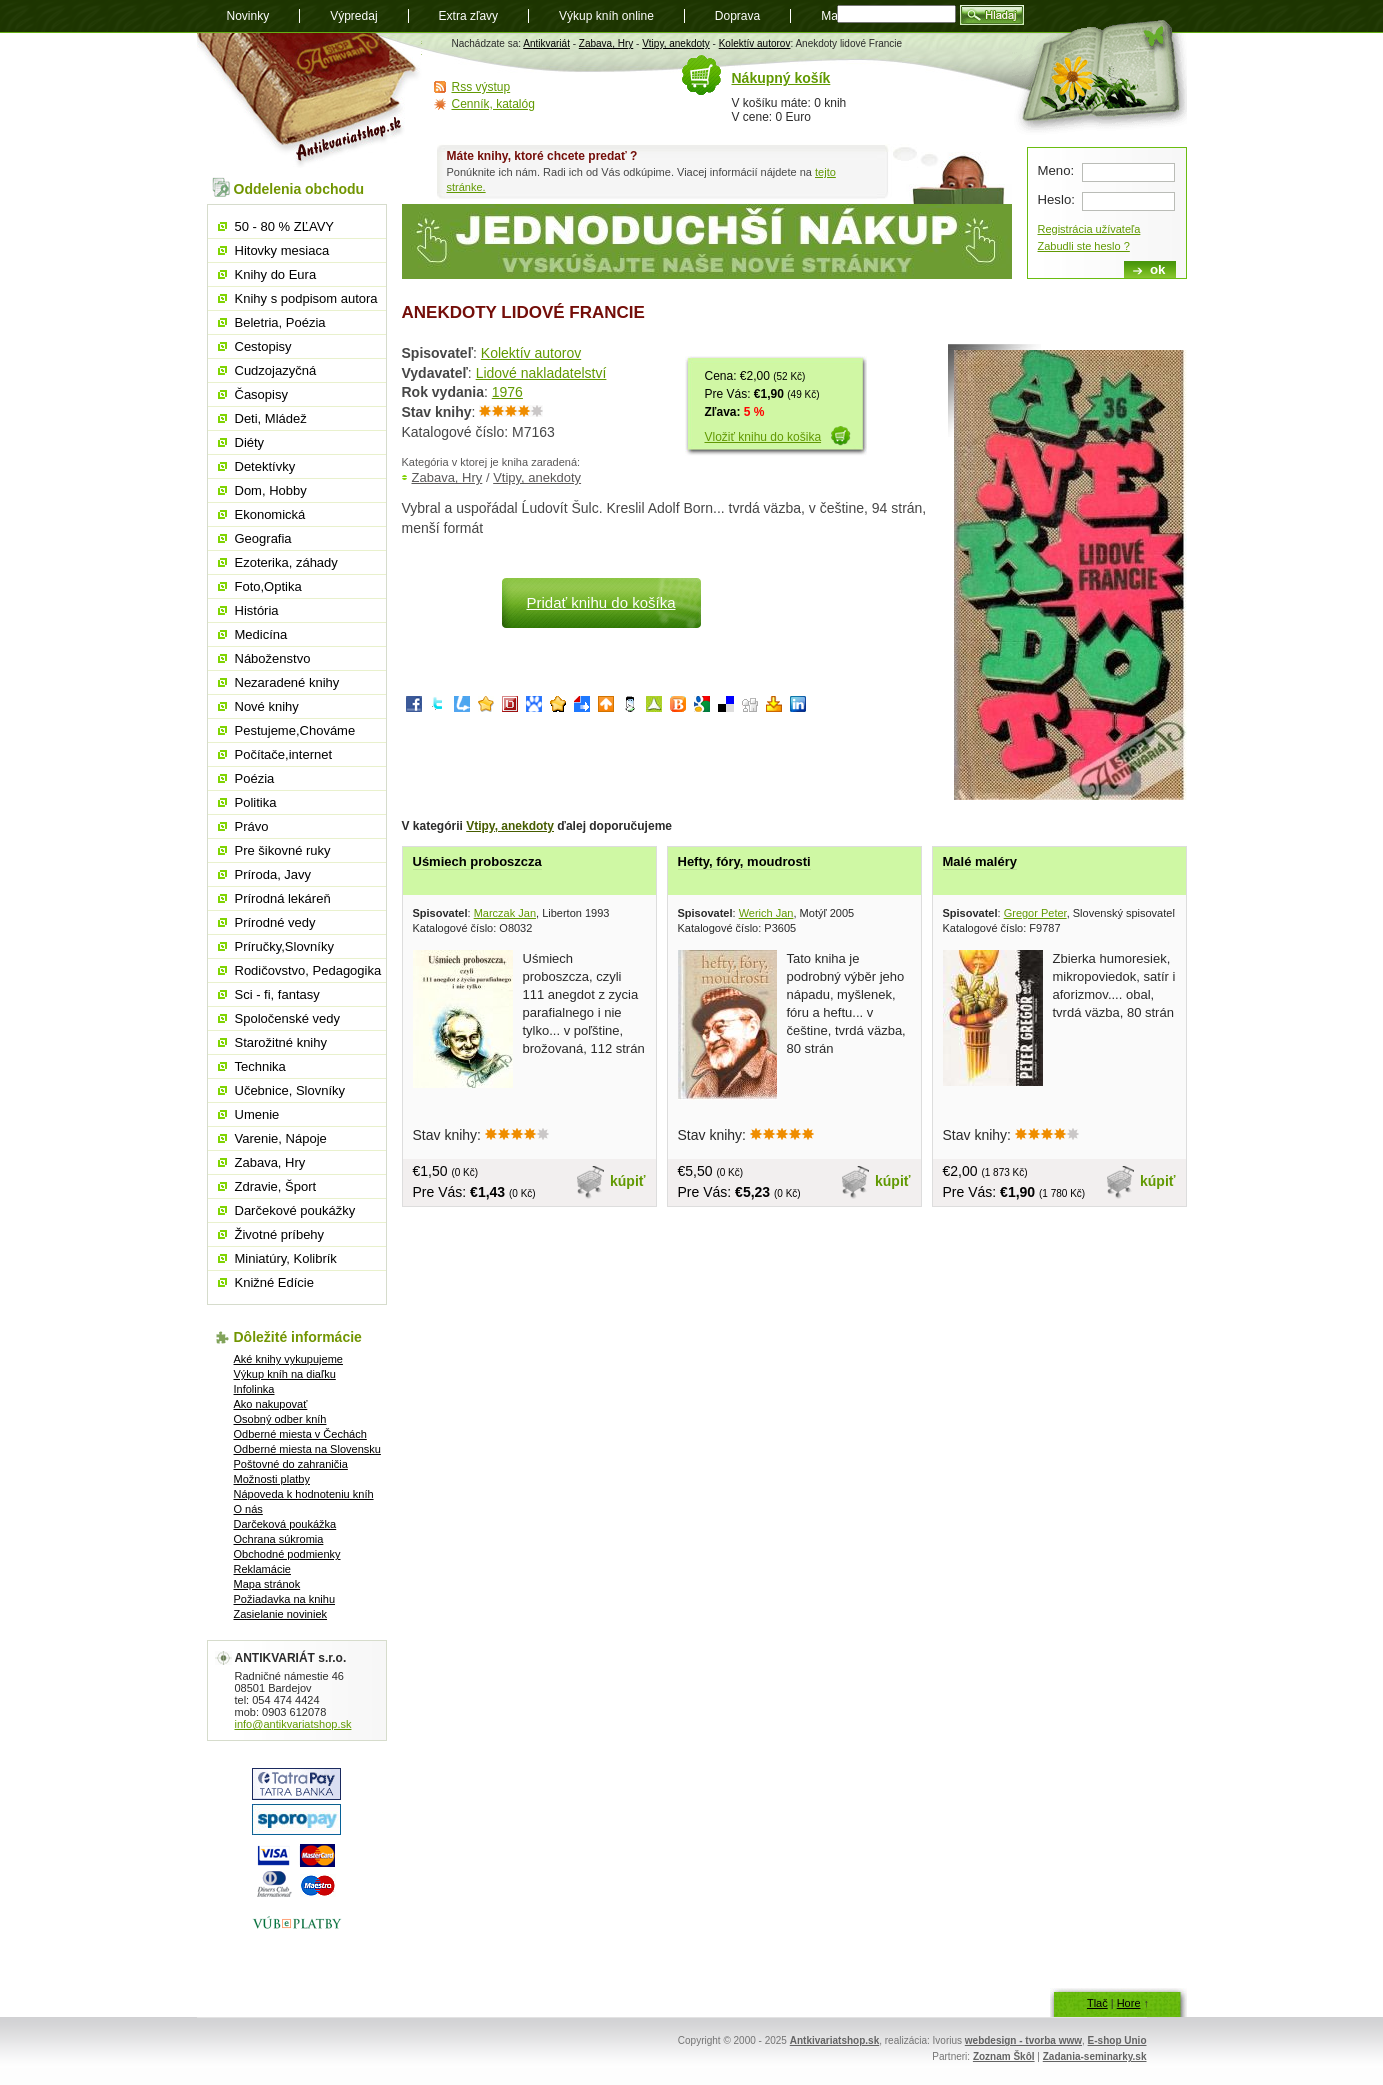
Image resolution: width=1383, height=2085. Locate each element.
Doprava (737, 16)
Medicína (261, 634)
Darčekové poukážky (295, 1210)
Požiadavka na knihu (285, 1599)
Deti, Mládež (271, 418)
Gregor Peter (1035, 913)
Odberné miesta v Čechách (300, 1434)
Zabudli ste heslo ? (1084, 246)
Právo (252, 826)
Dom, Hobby (271, 490)
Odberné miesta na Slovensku (307, 1449)
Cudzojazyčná (276, 370)
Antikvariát (546, 43)
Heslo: (1056, 199)
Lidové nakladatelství (541, 373)
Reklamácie (262, 1569)
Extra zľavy (469, 16)
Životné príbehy (280, 1234)
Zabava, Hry (606, 43)
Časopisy (261, 394)
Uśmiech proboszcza (477, 861)
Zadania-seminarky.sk (1095, 2056)
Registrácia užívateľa (1089, 229)
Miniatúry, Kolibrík (286, 1258)
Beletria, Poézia (280, 322)
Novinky (248, 16)
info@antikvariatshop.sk (293, 1724)
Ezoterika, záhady (286, 562)
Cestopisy (263, 346)
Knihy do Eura (276, 274)
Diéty (250, 442)
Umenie (257, 1114)
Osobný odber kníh (280, 1419)
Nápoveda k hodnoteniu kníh (304, 1494)
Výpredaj (353, 16)
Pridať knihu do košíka (600, 602)
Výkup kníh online (606, 16)
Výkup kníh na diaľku (285, 1374)
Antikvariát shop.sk (309, 100)
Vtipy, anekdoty (676, 43)
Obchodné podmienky (287, 1554)
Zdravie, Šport (276, 1186)
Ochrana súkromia (279, 1539)
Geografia (263, 538)
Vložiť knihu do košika (763, 437)
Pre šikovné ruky (283, 850)
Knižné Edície (275, 1282)
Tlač (1097, 2003)
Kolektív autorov (755, 43)
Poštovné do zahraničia (291, 1464)
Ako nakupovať (271, 1404)
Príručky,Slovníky (284, 946)
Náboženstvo (273, 658)
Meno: (1056, 170)
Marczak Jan (505, 913)
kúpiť (628, 1181)
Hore (1129, 2003)
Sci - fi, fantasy (277, 994)
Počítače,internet (284, 754)
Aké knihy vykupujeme (288, 1359)
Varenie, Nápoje (281, 1138)
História (257, 610)
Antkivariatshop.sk (834, 2040)
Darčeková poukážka (285, 1524)
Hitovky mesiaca (282, 250)
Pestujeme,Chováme (295, 730)
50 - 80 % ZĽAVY (284, 226)
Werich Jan (766, 913)
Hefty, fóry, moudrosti (744, 861)
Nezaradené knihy (287, 682)
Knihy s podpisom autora (306, 298)
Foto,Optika (268, 586)
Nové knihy (267, 706)
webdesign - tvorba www (1023, 2040)
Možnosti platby (272, 1479)
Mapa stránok (267, 1584)
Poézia (255, 778)
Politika (256, 802)
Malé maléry (980, 861)
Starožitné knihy (281, 1042)
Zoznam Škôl (1004, 2056)
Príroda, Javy (273, 874)
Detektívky (265, 466)
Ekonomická (270, 514)
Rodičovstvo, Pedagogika (308, 970)
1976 (507, 392)
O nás (248, 1509)
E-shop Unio (1117, 2040)
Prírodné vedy (275, 922)
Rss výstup (481, 87)
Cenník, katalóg (493, 104)
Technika (260, 1066)
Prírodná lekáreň (283, 898)
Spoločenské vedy (288, 1018)
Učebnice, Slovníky (290, 1090)
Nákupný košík (781, 78)
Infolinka (254, 1389)
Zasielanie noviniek (281, 1614)
